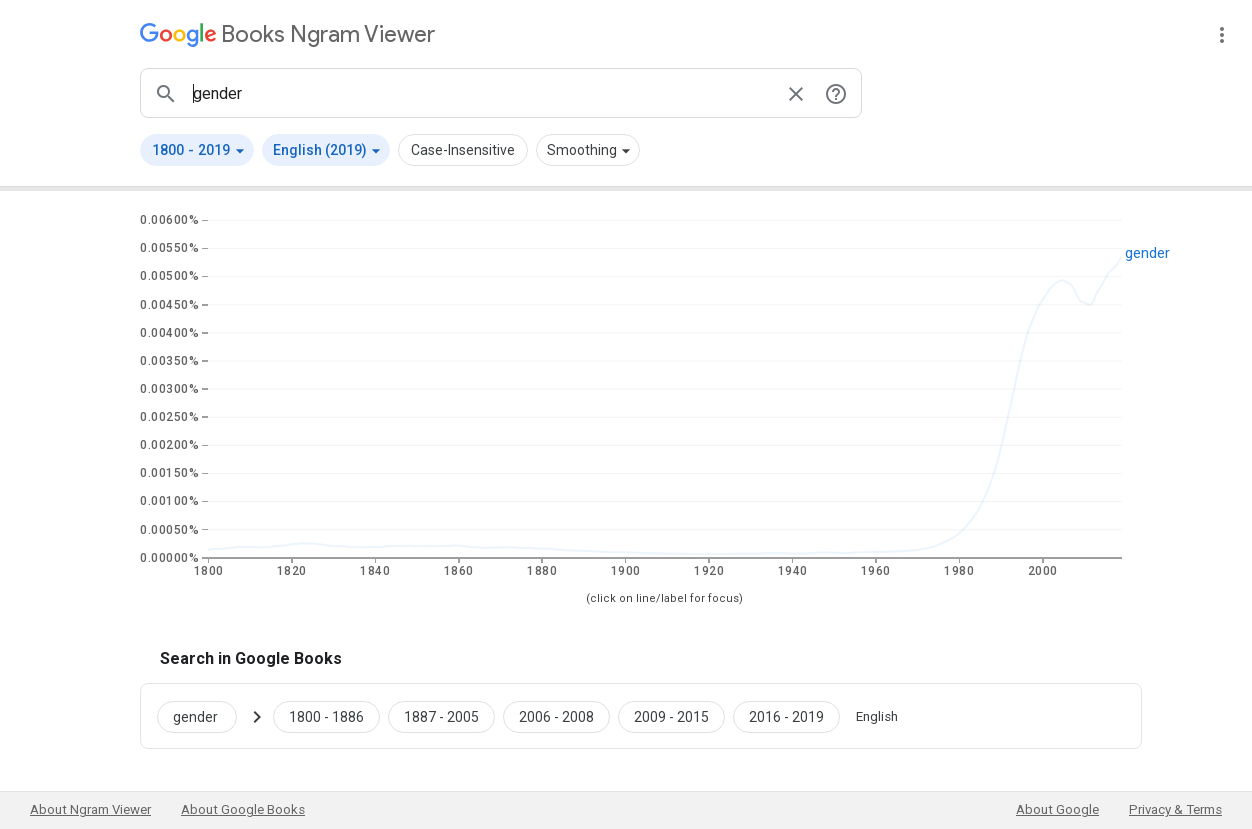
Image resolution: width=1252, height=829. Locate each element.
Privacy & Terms (1175, 809)
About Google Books (243, 809)
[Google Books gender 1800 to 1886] (326, 716)
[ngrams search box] (481, 93)
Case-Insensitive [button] (463, 150)
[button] (197, 150)
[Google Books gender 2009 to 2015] (671, 716)
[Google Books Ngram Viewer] (287, 34)
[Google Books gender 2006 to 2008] (556, 716)
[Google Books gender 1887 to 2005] (441, 716)
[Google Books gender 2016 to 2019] (786, 716)
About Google (1057, 809)
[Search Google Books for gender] (205, 716)
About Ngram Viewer (90, 809)
